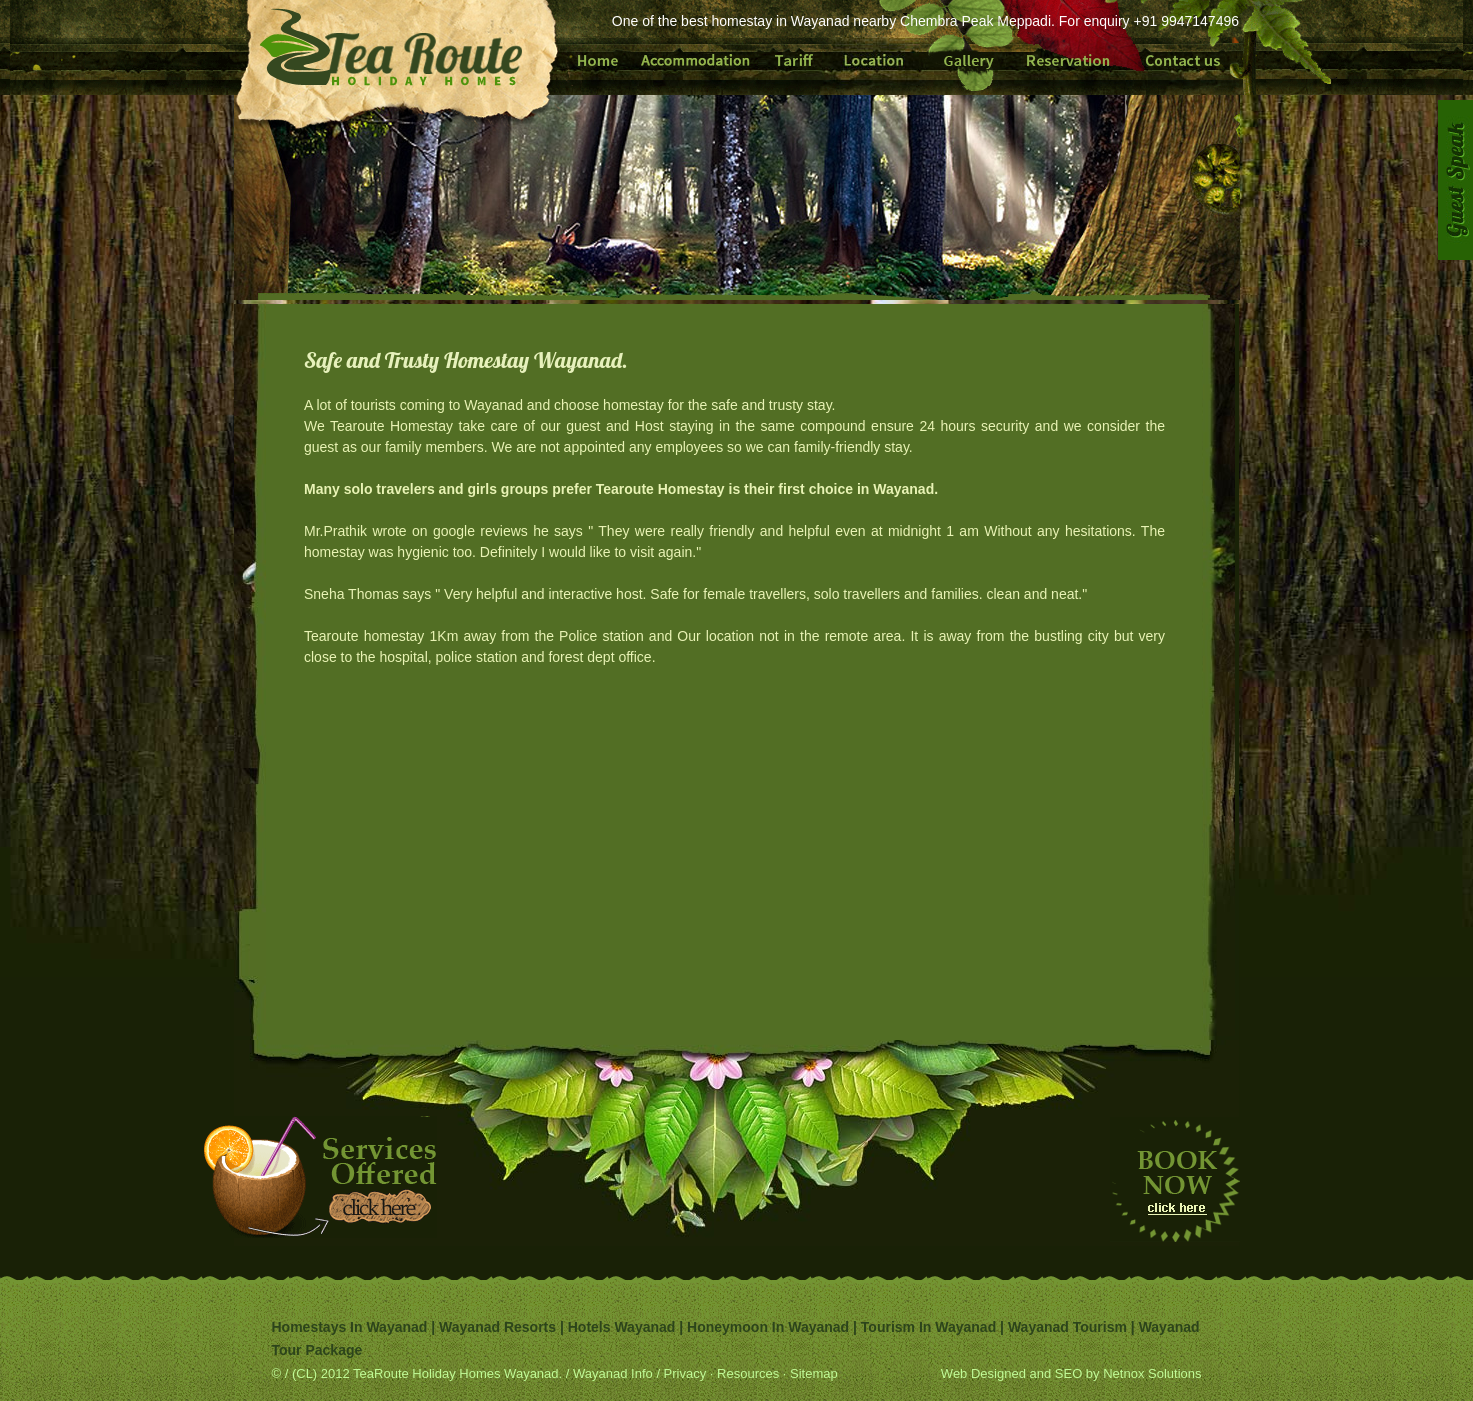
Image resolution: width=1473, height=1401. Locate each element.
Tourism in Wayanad (928, 1327)
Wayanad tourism (1069, 1327)
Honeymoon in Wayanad (768, 1327)
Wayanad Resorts (497, 1327)
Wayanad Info (614, 1373)
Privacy (683, 1373)
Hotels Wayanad (622, 1327)
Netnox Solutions (1152, 1373)
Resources (748, 1373)
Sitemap (814, 1373)
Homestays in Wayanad (350, 1327)
